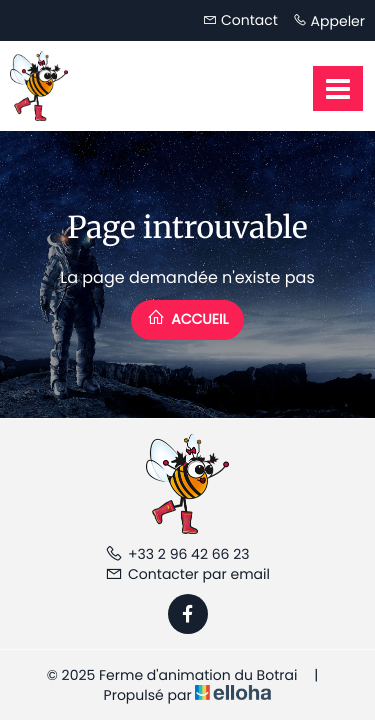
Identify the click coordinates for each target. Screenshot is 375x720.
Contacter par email (187, 574)
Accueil (188, 318)
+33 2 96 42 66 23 (177, 554)
